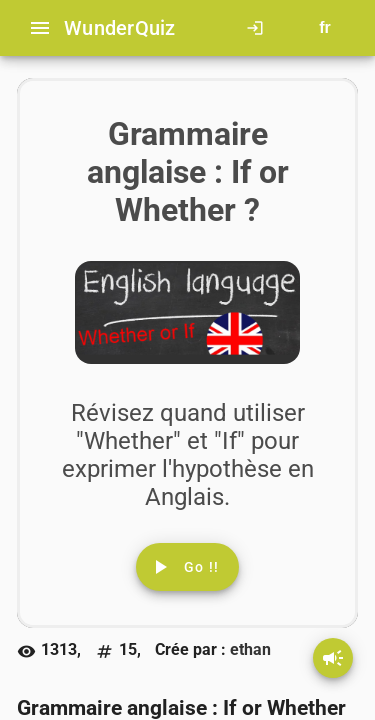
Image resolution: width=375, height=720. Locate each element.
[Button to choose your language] (325, 28)
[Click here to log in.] (259, 28)
